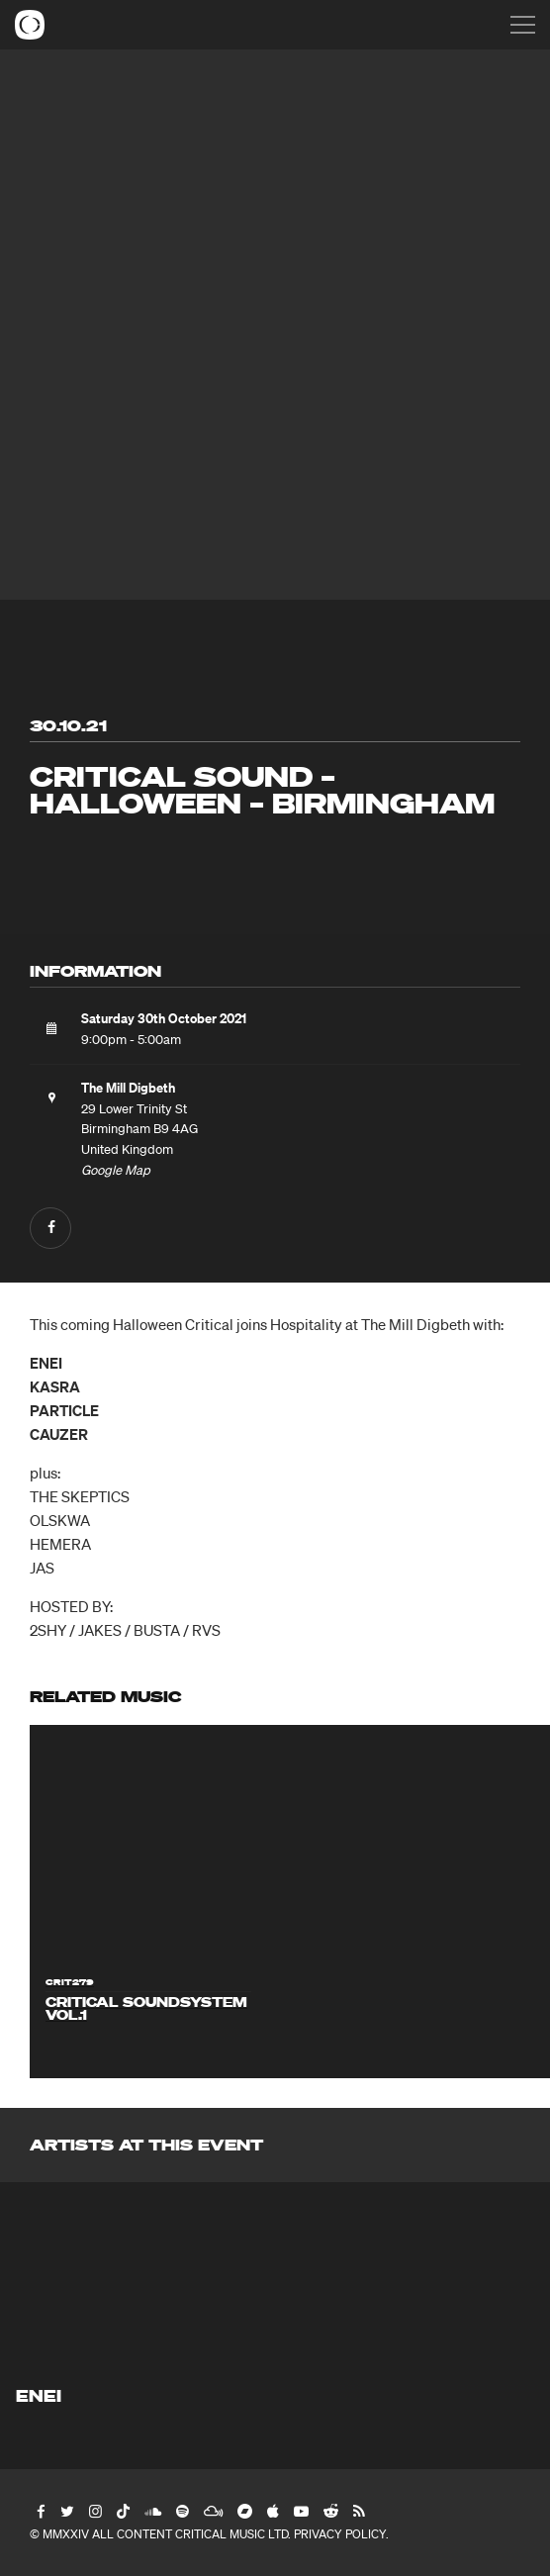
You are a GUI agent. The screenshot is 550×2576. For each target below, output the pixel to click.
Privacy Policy (340, 2534)
